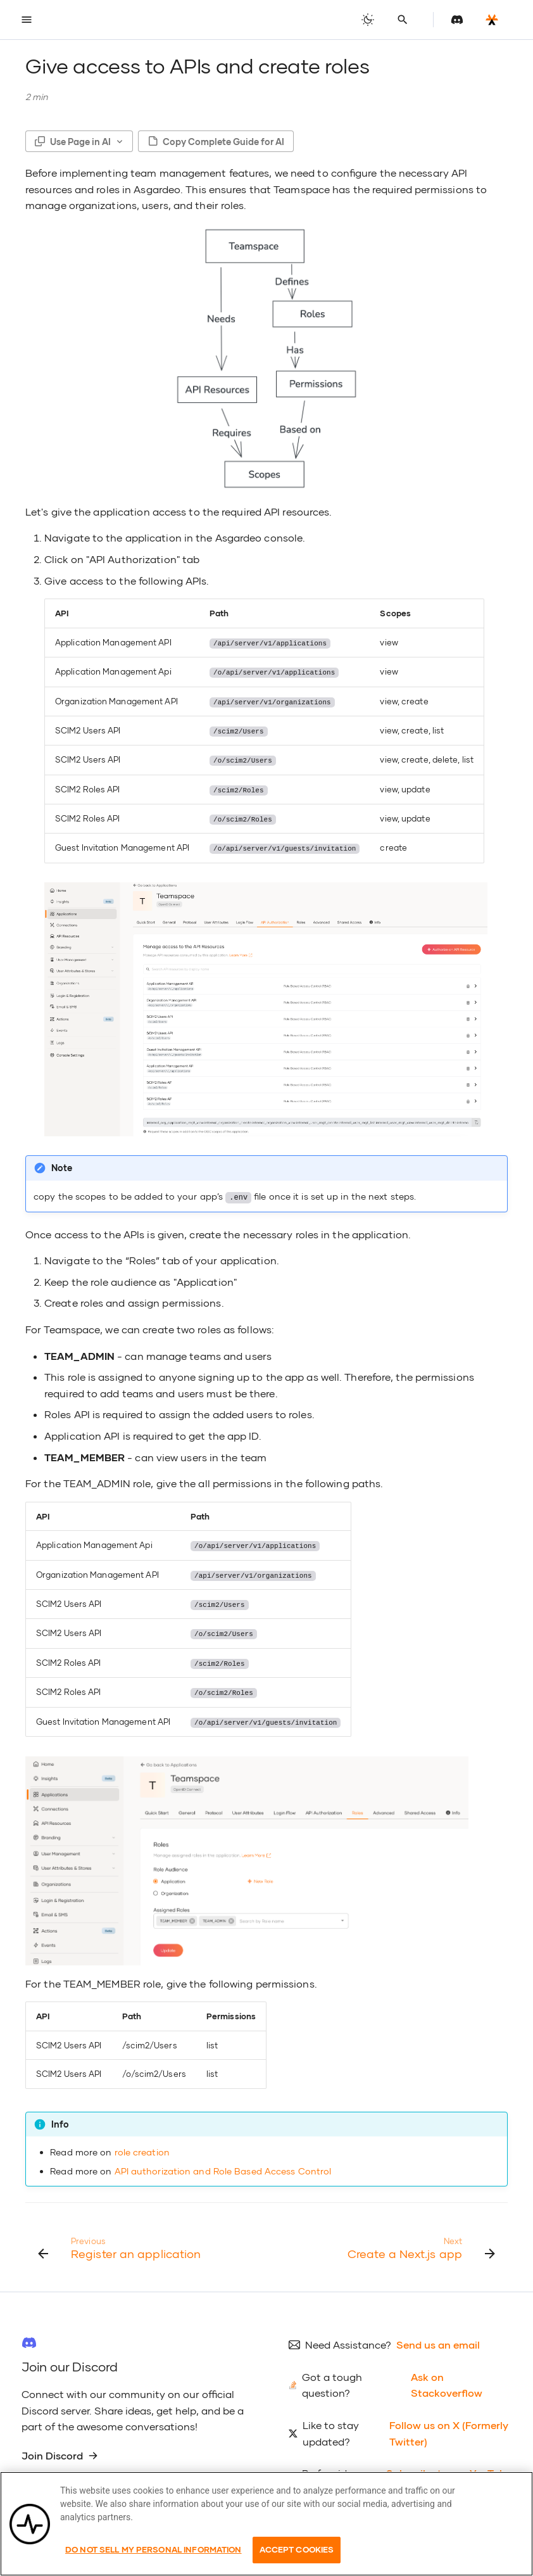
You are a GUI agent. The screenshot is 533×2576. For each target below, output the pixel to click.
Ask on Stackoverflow (446, 2375)
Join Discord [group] (60, 2446)
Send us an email (438, 2336)
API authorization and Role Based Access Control (223, 2161)
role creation (142, 2143)
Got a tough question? (332, 2375)
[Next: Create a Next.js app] (419, 2238)
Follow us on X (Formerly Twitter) (448, 2424)
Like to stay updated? (331, 2424)
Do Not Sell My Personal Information (153, 2549)
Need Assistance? (348, 2336)
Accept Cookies (297, 2549)
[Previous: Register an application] (121, 2238)
